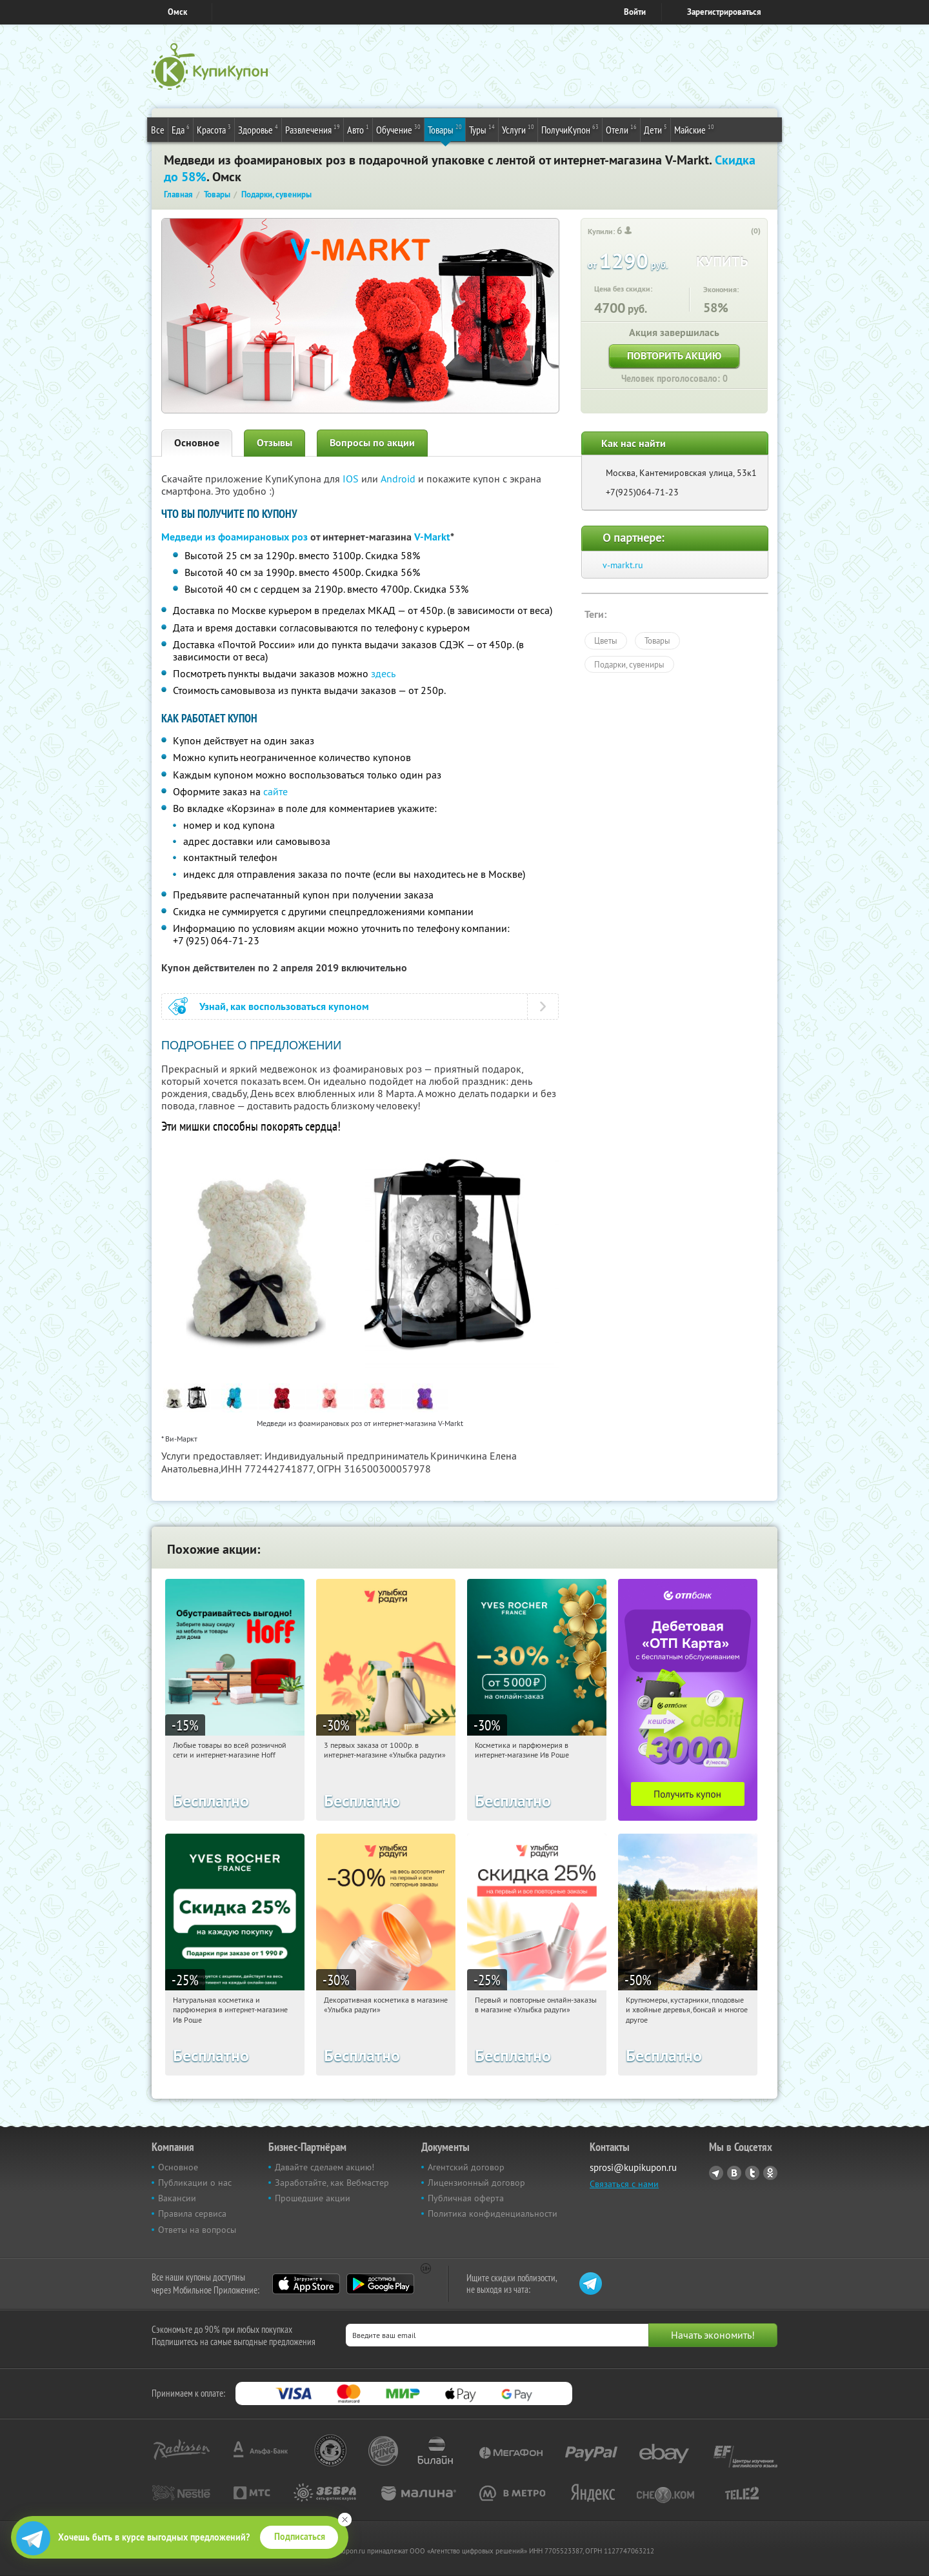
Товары (445, 129)
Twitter (752, 2173)
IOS (352, 478)
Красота (214, 129)
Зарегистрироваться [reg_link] (724, 11)
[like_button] (742, 231)
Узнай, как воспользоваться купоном (284, 1006)
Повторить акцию (674, 355)
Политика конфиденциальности (492, 2213)
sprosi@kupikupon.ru (633, 2167)
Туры (482, 129)
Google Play (380, 2284)
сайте (275, 791)
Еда (181, 129)
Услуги (518, 129)
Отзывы (274, 443)
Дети (655, 129)
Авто (358, 129)
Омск (177, 11)
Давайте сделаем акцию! (324, 2167)
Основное (196, 443)
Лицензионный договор (476, 2182)
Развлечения (312, 129)
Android (399, 478)
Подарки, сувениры (629, 664)
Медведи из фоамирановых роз (234, 537)
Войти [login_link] (635, 11)
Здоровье (258, 129)
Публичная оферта (466, 2198)
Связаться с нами (624, 2184)
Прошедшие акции (312, 2198)
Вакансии (177, 2198)
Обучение (398, 129)
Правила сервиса (192, 2213)
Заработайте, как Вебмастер (332, 2182)
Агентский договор (466, 2167)
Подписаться (299, 2536)
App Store (306, 2284)
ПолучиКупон (570, 129)
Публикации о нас (195, 2182)
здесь (383, 673)
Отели (621, 129)
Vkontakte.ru (734, 2173)
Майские (694, 129)
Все (158, 129)
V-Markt (432, 537)
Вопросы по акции (372, 443)
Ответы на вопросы (197, 2229)
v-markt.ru (623, 565)
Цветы (605, 640)
